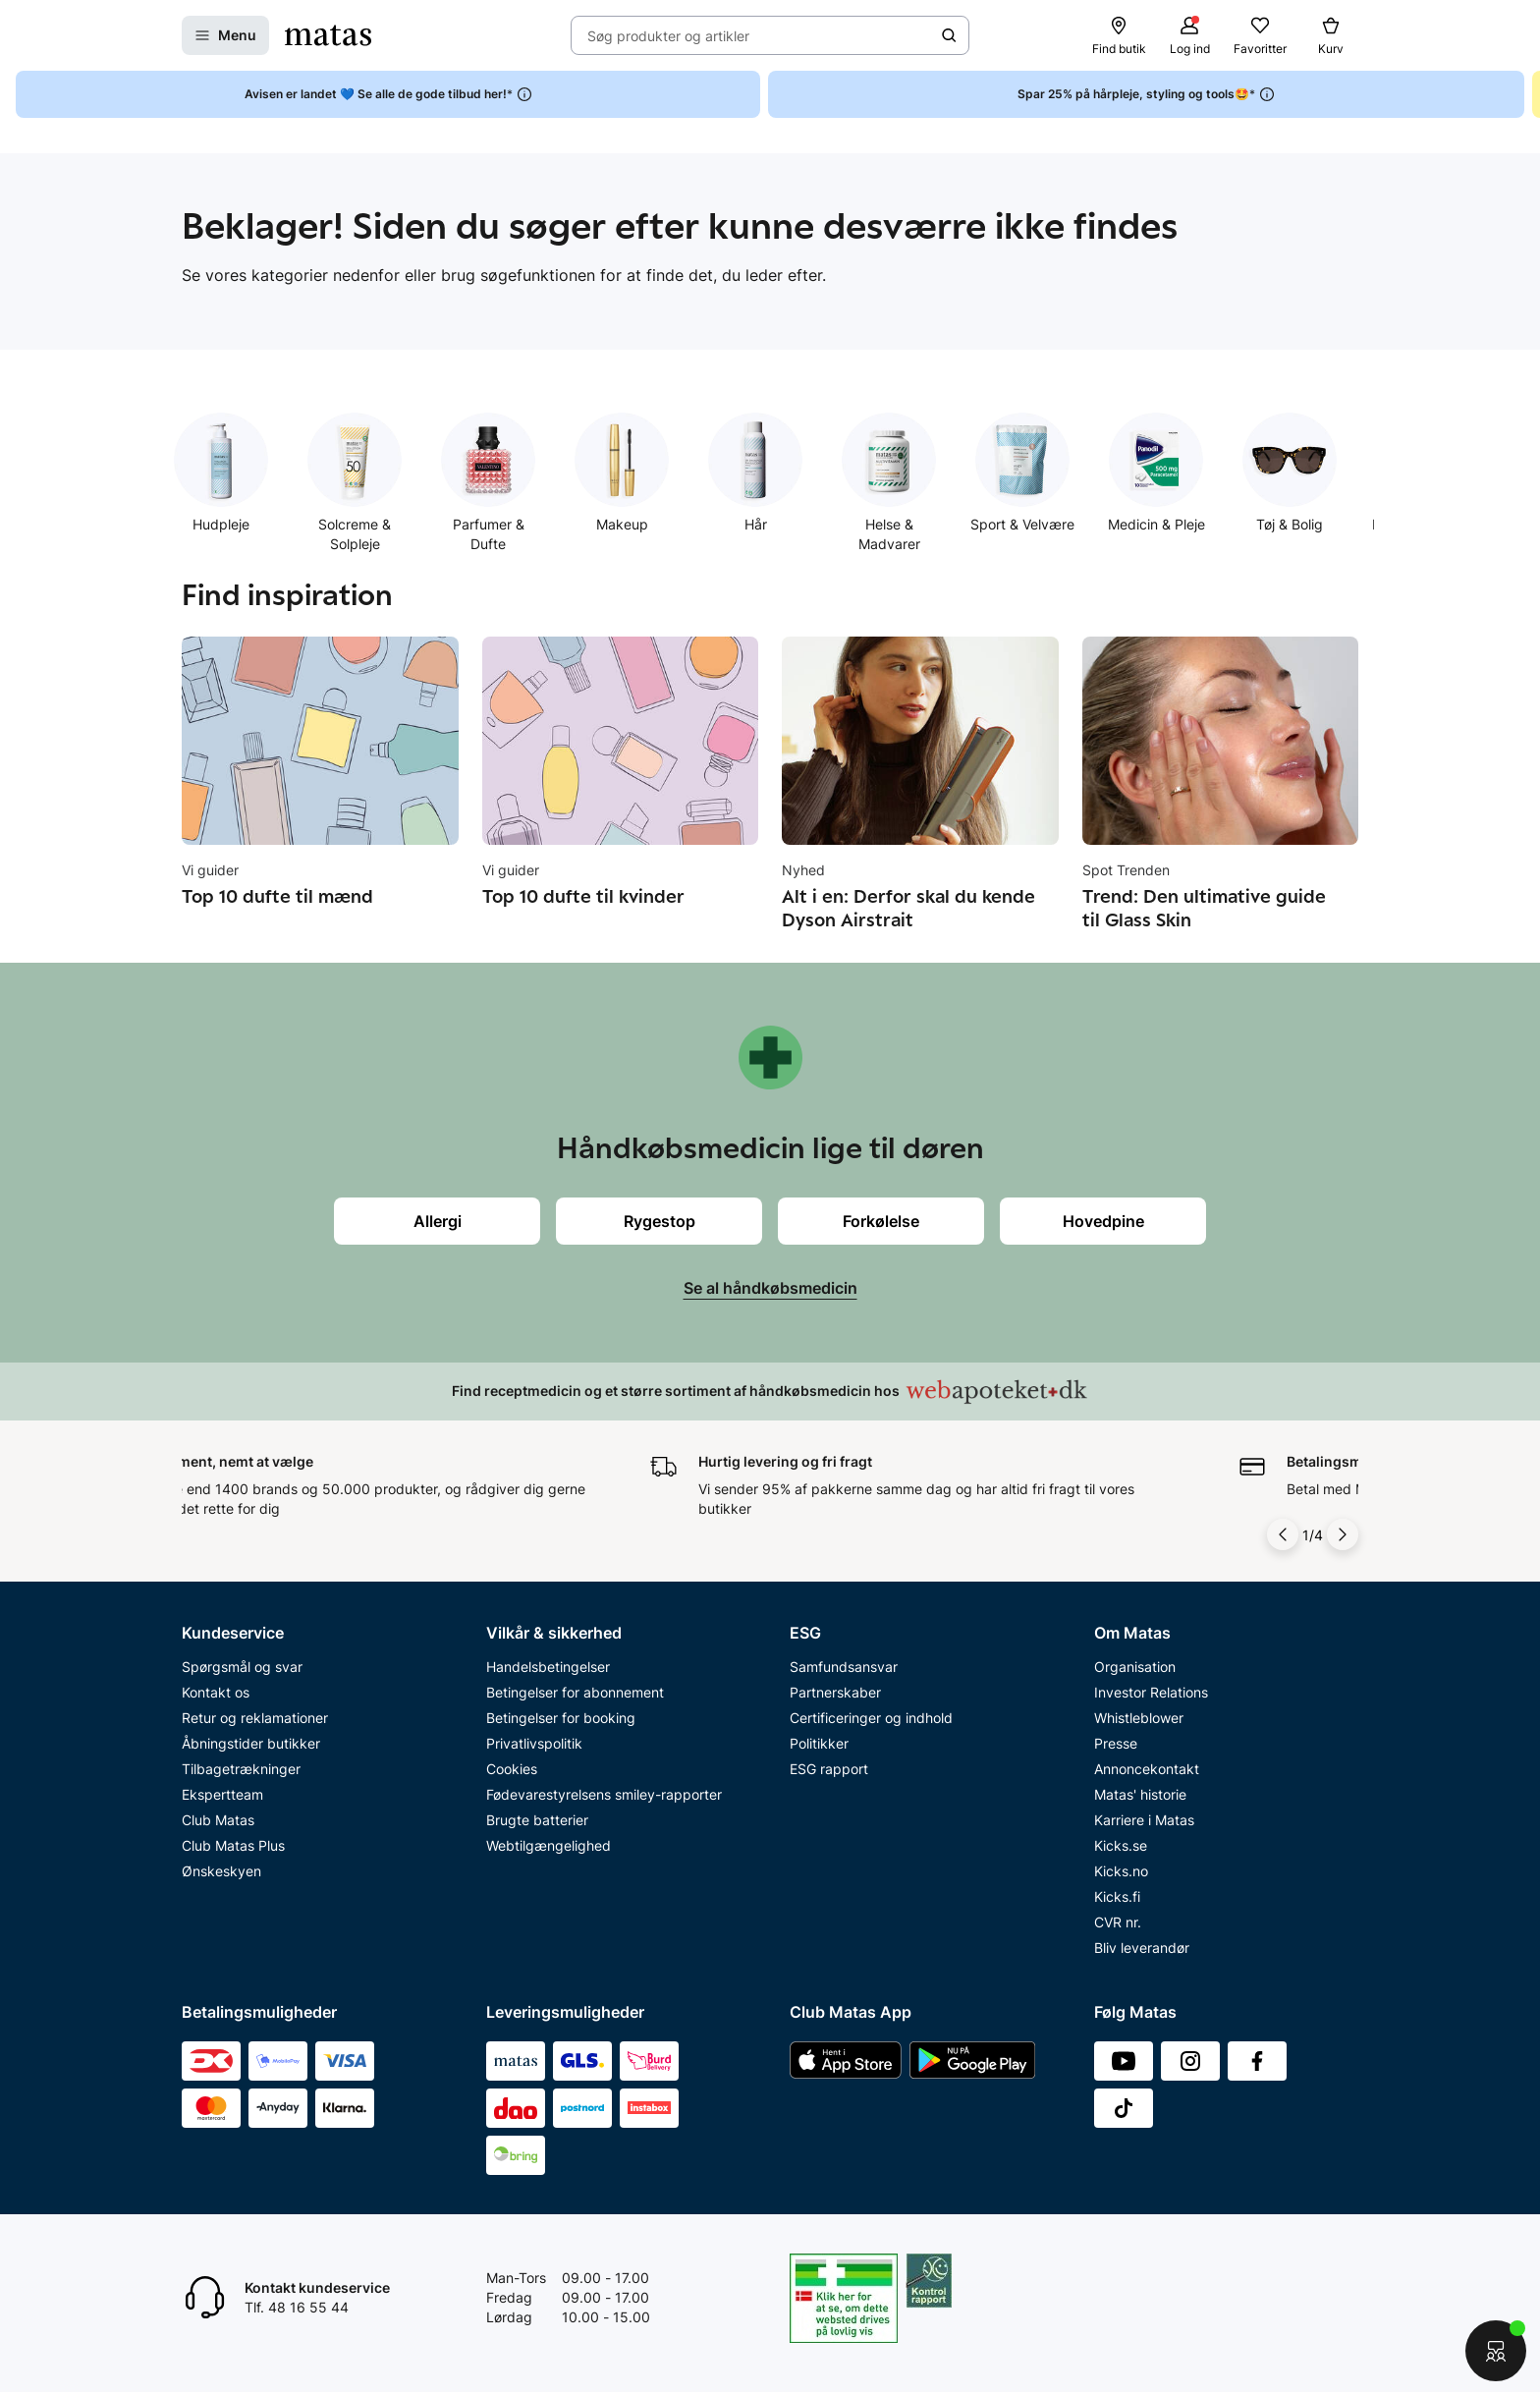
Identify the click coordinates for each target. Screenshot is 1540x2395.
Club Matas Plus (233, 1845)
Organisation (1135, 1666)
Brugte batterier (537, 1819)
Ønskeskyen (221, 1871)
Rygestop (659, 1221)
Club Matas (218, 1819)
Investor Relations (1151, 1692)
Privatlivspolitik (534, 1743)
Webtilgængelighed (548, 1845)
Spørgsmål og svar (242, 1666)
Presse (1115, 1743)
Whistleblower (1138, 1717)
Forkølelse (881, 1221)
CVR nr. (1117, 1922)
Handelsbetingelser (548, 1666)
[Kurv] (1330, 35)
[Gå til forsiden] (328, 35)
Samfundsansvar (844, 1666)
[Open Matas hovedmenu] (225, 35)
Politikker (819, 1743)
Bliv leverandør (1141, 1947)
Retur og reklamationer (255, 1717)
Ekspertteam (222, 1794)
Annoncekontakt (1146, 1768)
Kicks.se (1120, 1845)
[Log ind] (1189, 35)
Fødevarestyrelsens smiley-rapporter (604, 1794)
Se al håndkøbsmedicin (770, 1288)
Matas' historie (1140, 1794)
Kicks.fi (1117, 1896)
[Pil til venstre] (1282, 1534)
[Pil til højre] (1342, 1534)
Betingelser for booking (560, 1717)
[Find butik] (1118, 35)
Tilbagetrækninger (241, 1768)
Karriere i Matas (1144, 1819)
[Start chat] (1495, 2350)
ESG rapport (829, 1768)
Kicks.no (1121, 1871)
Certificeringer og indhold (871, 1717)
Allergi (437, 1221)
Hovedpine (1103, 1221)
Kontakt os (215, 1692)
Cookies (511, 1768)
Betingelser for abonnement (575, 1692)
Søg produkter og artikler (668, 36)
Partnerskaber (835, 1692)
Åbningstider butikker (251, 1743)
